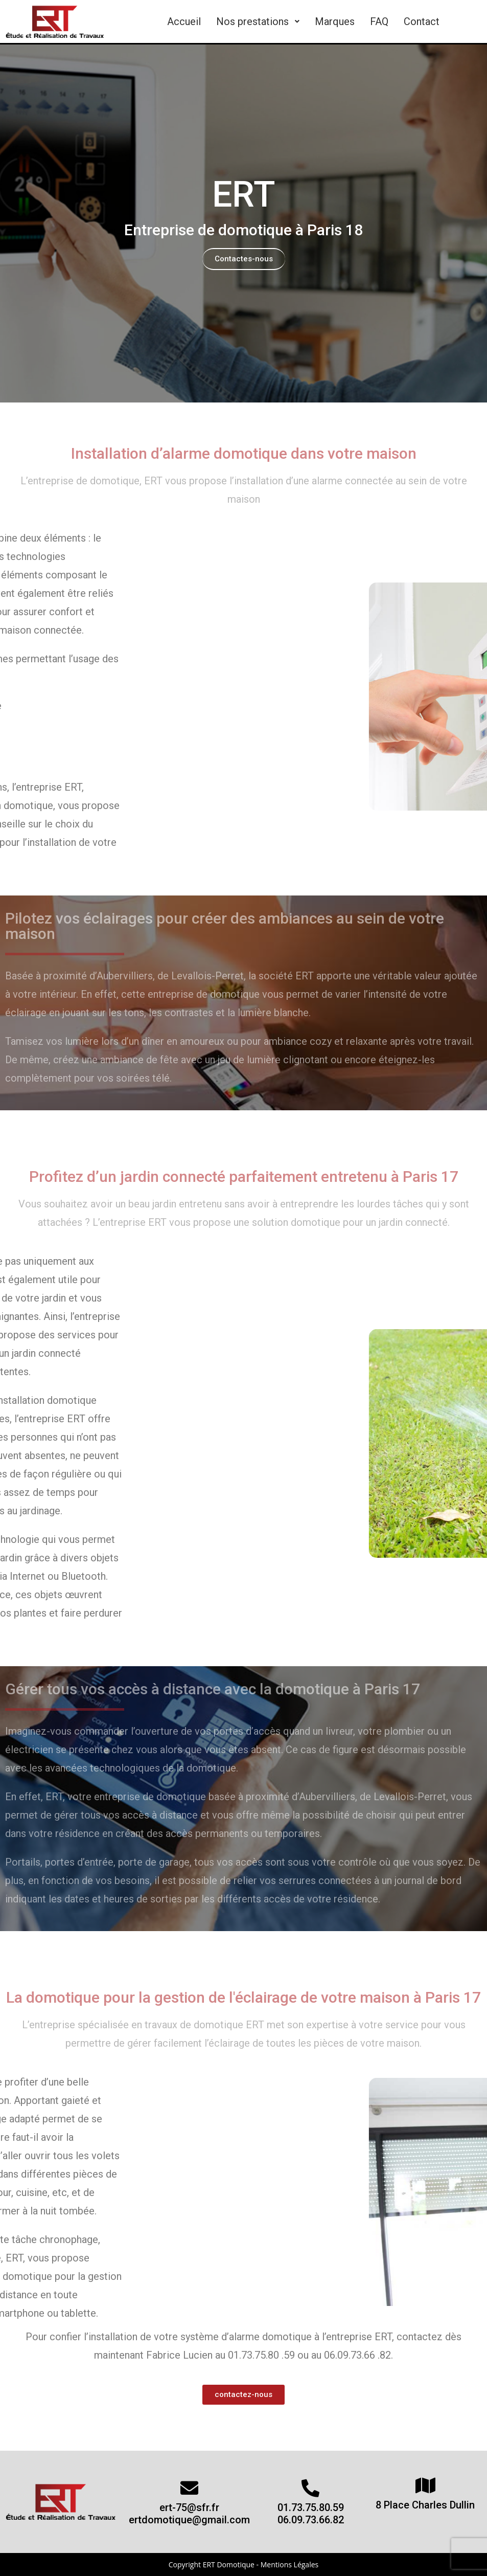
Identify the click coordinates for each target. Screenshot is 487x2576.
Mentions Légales (290, 2564)
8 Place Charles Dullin (425, 2505)
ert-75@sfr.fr (189, 2507)
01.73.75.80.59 (310, 2507)
